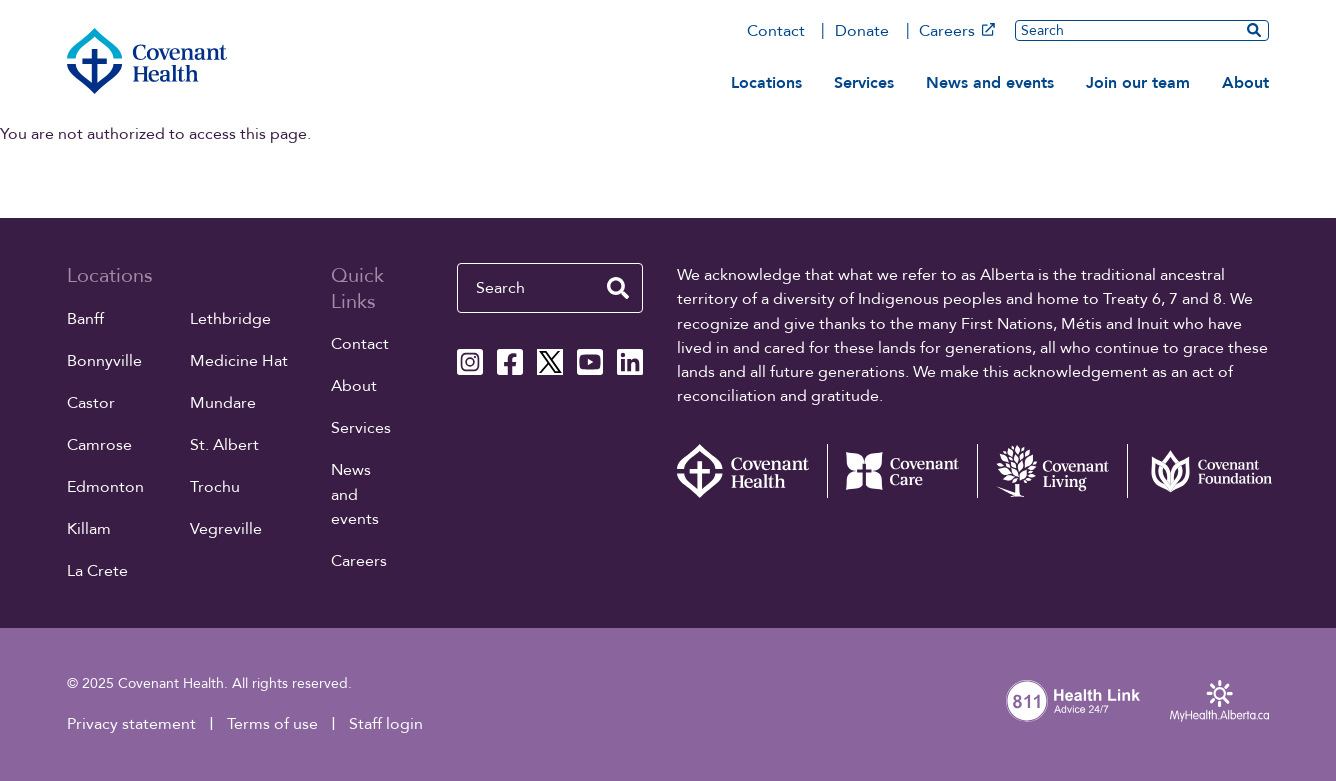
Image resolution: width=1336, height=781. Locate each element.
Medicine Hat (239, 361)
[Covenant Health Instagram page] (470, 362)
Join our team (1138, 83)
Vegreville (226, 529)
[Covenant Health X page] (550, 362)
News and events (990, 83)
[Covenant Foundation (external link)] (1202, 471)
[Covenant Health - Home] (752, 471)
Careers (956, 31)
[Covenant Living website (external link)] (1052, 471)
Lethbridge (230, 319)
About (1245, 83)
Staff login (386, 724)
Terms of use (272, 724)
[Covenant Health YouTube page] (590, 362)
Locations (766, 83)
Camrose (99, 445)
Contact (776, 31)
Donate (862, 31)
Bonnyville (104, 361)
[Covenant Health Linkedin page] (630, 362)
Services (864, 83)
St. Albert (224, 445)
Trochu (215, 487)
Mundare (223, 403)
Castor (91, 403)
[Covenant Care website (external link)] (902, 471)
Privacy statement (131, 724)
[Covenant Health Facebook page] (510, 362)
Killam (89, 529)
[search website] (1254, 30)
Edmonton (105, 487)
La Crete (97, 571)
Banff (85, 319)
